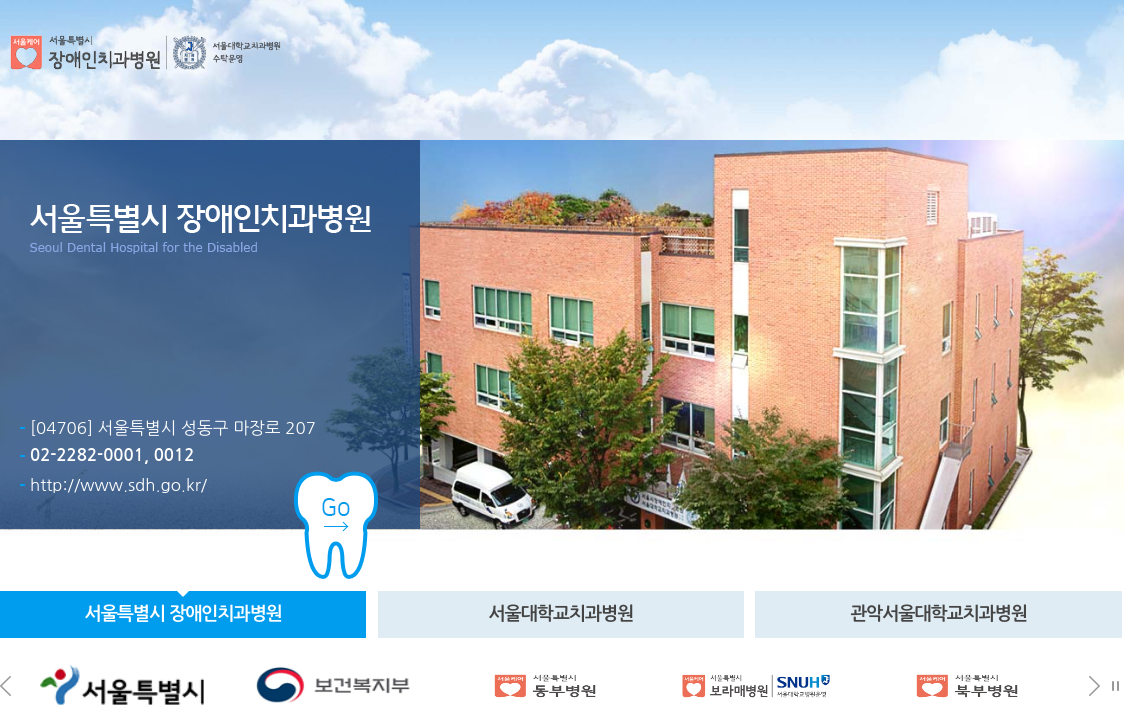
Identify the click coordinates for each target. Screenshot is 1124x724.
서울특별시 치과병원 (183, 614)
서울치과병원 (560, 614)
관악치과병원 (938, 614)
